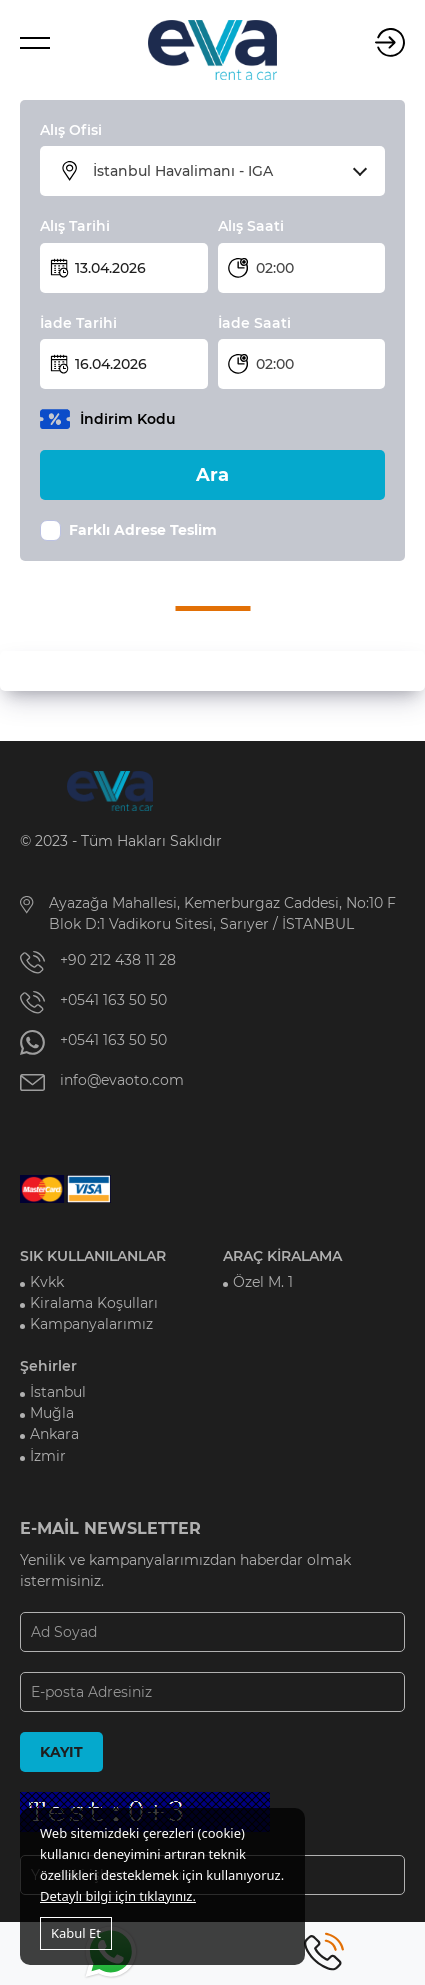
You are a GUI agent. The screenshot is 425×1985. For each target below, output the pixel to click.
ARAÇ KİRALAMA (282, 1256)
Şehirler (48, 1366)
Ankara (54, 1434)
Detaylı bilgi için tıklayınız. (118, 1896)
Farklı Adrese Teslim (143, 530)
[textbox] (225, 171)
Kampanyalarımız (91, 1324)
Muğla (52, 1413)
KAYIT (61, 1752)
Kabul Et (76, 1933)
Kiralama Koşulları (94, 1303)
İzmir (48, 1456)
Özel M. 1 (263, 1282)
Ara (212, 474)
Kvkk (47, 1282)
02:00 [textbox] (275, 268)
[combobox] (225, 171)
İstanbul (58, 1392)
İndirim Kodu (128, 419)
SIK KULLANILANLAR (93, 1256)
